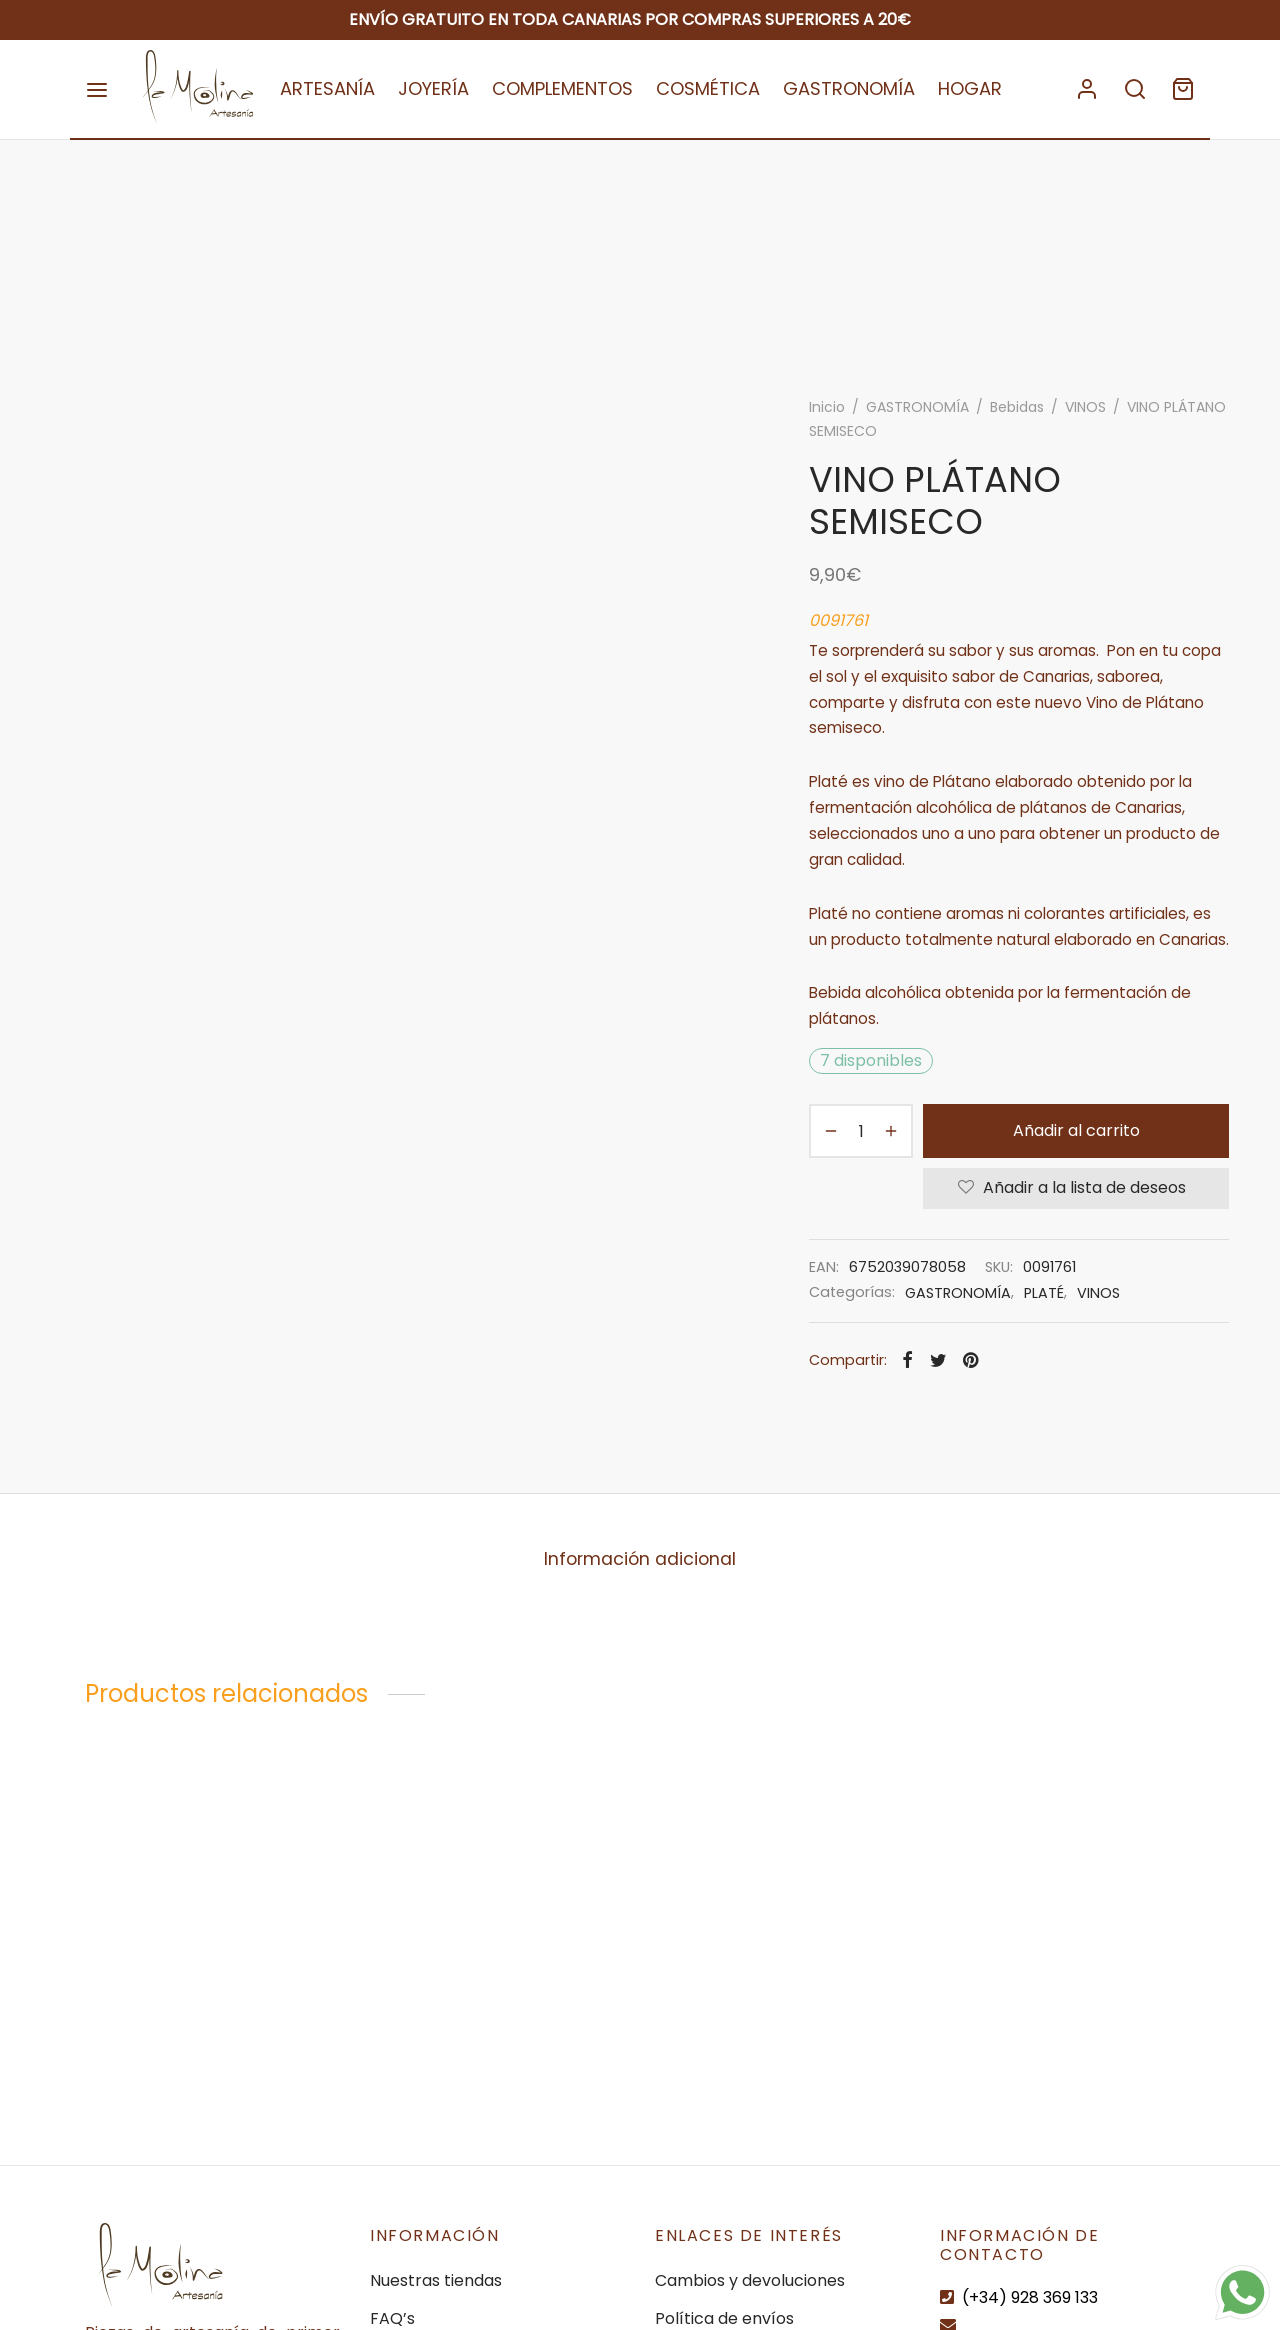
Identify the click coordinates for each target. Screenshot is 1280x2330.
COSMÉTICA (708, 88)
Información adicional (640, 1559)
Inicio (827, 407)
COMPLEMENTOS (562, 88)
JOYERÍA (433, 88)
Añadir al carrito (1076, 1130)
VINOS (1085, 407)
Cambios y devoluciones (750, 2280)
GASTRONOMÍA (849, 88)
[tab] (640, 1559)
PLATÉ (1044, 1293)
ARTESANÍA (327, 88)
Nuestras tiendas (436, 2280)
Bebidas (1017, 407)
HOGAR (970, 88)
